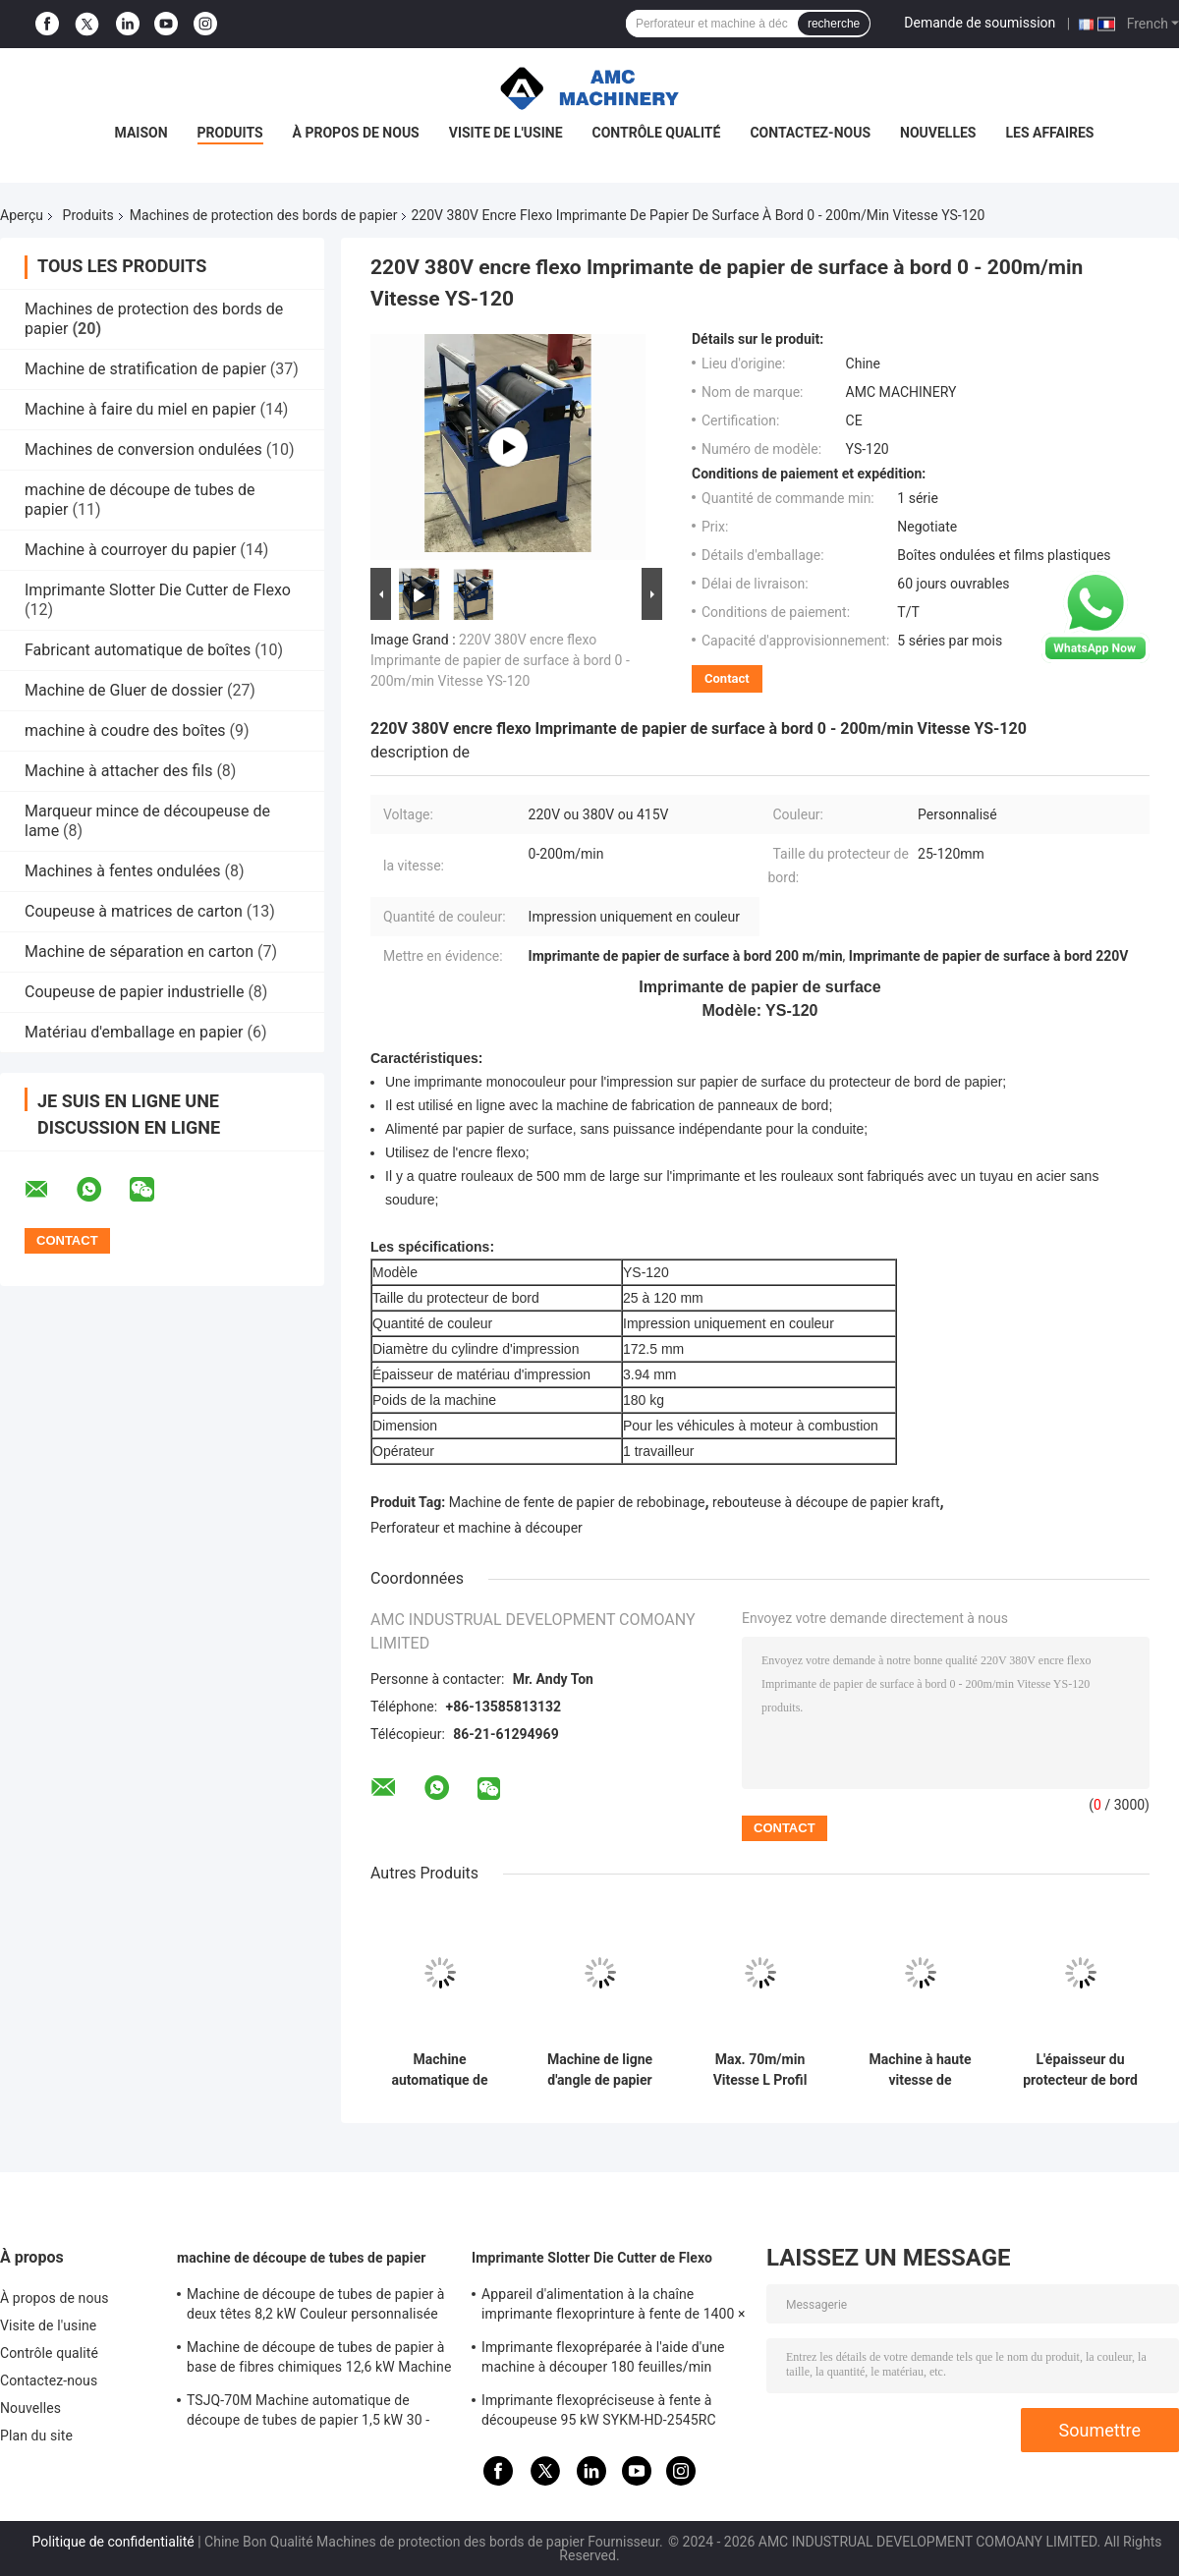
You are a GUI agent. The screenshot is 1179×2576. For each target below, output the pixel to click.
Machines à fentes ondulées (123, 871)
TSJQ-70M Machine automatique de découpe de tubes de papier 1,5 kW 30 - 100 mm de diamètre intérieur (308, 2413)
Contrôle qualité (656, 132)
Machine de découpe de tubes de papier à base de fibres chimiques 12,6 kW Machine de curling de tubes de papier (319, 2359)
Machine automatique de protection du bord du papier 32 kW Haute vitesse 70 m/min (440, 2070)
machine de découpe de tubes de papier (301, 2258)
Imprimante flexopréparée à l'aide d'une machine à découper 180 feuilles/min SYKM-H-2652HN (603, 2359)
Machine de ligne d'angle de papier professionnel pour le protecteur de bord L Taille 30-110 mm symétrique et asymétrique (599, 2070)
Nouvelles (938, 132)
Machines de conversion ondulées (143, 449)
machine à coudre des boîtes (125, 730)
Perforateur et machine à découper (476, 1528)
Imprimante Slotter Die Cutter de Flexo (158, 590)
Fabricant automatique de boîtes (138, 650)
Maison (141, 132)
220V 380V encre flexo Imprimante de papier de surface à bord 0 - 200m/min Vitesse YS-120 (500, 660)
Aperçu (21, 215)
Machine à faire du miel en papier (140, 409)
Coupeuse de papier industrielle (134, 991)
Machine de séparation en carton (139, 951)
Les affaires (1049, 132)
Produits (230, 132)
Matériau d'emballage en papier (134, 1032)
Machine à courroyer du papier (130, 549)
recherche (834, 23)
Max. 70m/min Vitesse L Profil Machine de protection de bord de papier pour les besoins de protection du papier (760, 2070)
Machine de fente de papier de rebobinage (577, 1502)
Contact (727, 678)
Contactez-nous (810, 132)
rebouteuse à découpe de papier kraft (825, 1502)
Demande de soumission (979, 22)
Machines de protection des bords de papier (264, 215)
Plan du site (36, 2435)
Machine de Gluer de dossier (124, 690)
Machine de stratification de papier (145, 369)
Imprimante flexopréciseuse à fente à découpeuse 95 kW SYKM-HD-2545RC (598, 2410)
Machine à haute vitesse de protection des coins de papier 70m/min (921, 2070)
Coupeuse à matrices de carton (134, 911)
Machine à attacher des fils (118, 770)
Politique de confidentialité (113, 2541)
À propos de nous (356, 132)
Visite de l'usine (506, 132)
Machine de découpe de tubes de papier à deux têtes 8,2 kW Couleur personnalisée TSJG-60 (316, 2306)
